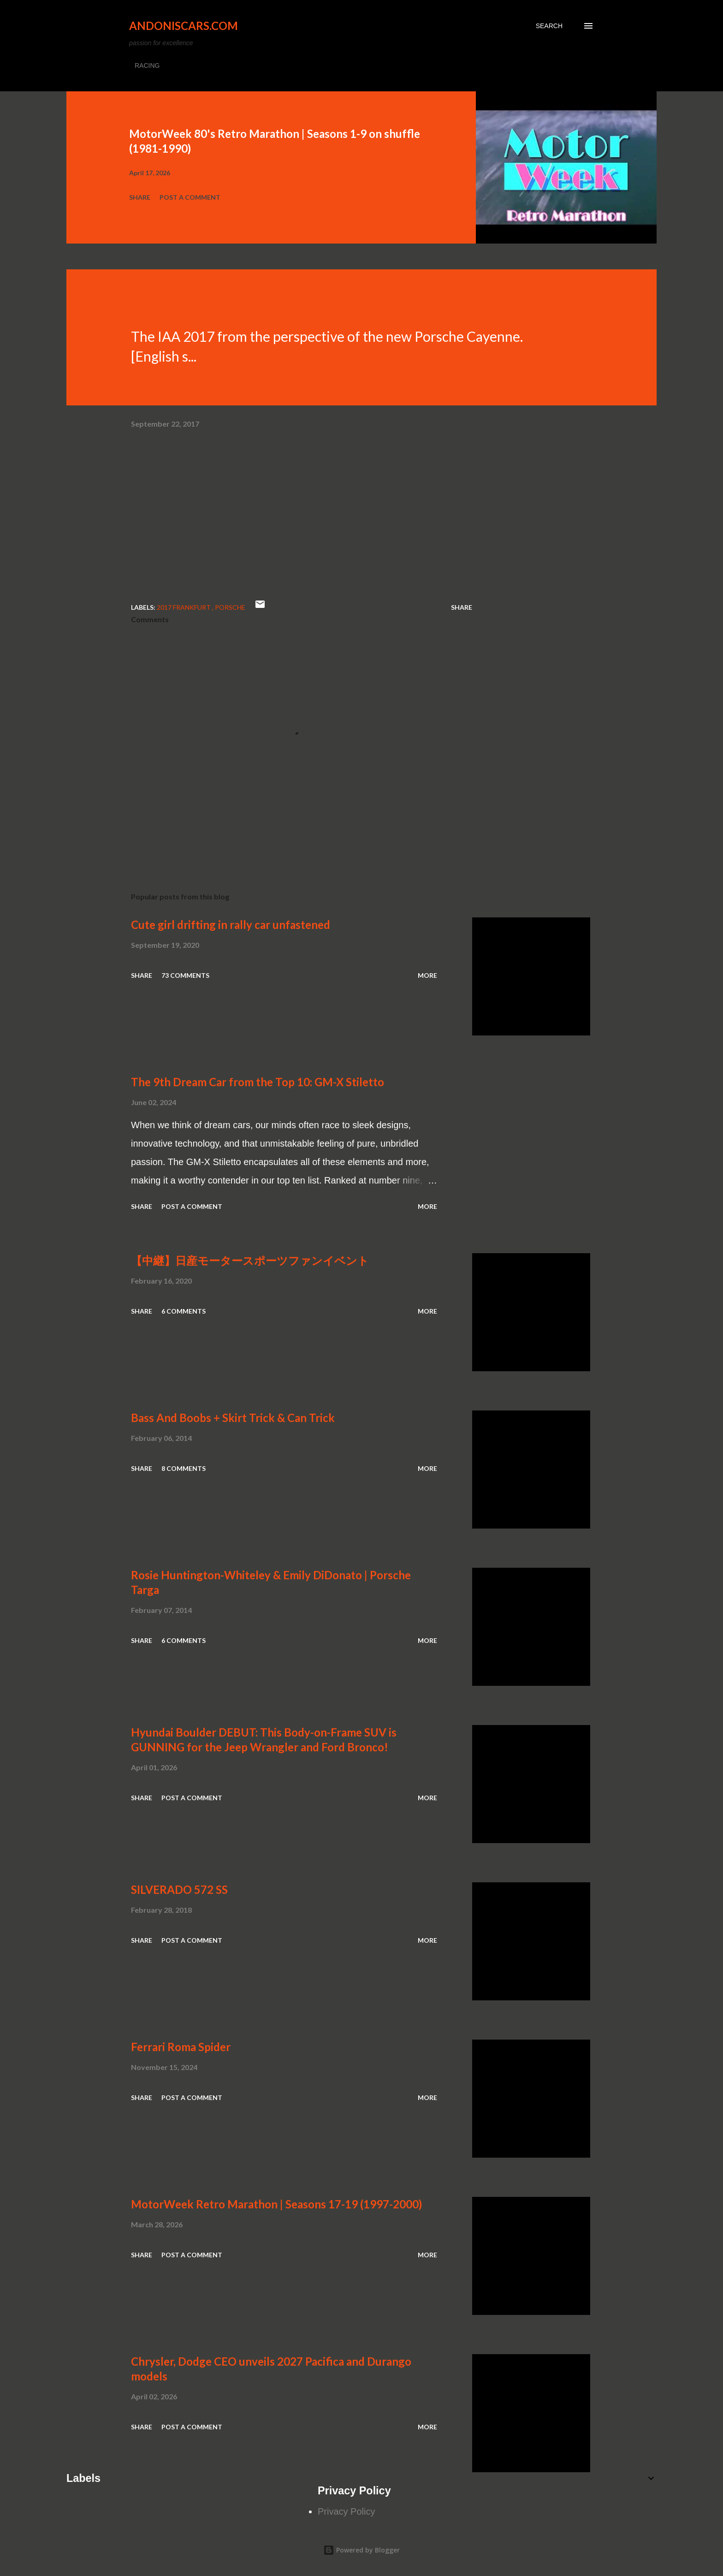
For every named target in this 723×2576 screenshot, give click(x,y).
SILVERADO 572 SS (179, 1889)
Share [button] (139, 197)
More (427, 975)
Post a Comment (190, 197)
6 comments (183, 1311)
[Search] (549, 25)
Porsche (230, 607)
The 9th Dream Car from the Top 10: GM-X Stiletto (257, 1082)
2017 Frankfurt (184, 607)
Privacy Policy (346, 2511)
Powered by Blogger (361, 2550)
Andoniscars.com (183, 25)
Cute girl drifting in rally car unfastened (230, 924)
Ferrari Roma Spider (181, 2046)
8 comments (183, 1468)
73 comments (185, 975)
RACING (147, 65)
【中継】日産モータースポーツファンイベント (250, 1260)
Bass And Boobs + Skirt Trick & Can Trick (233, 1417)
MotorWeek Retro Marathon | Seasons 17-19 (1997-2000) (276, 2204)
